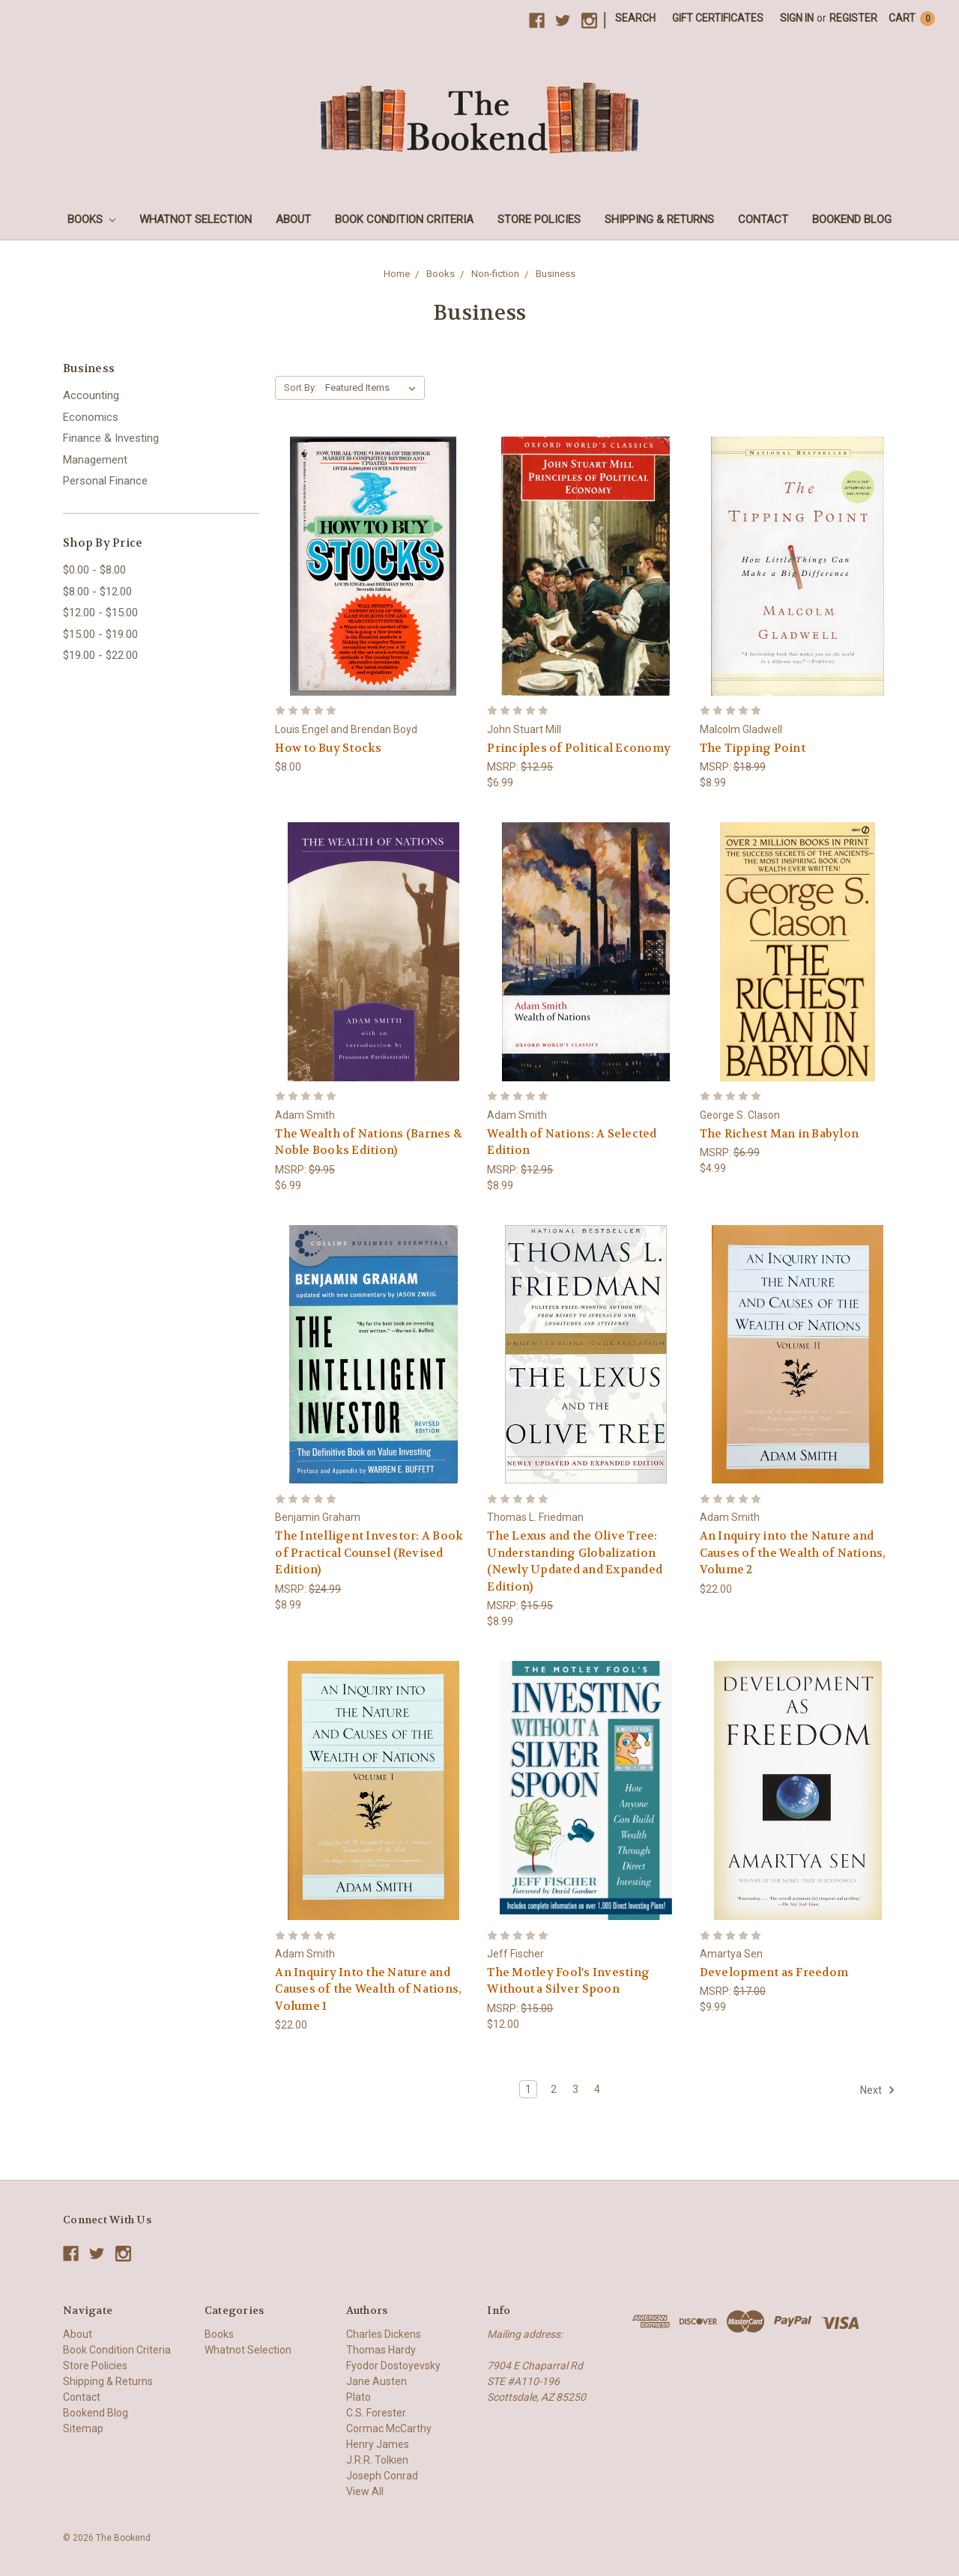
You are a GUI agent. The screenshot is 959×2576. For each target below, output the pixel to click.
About (293, 219)
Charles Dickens (383, 2334)
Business (555, 273)
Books (91, 219)
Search (635, 18)
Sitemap (83, 2428)
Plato (358, 2397)
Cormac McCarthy (389, 2428)
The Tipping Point (752, 748)
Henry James (377, 2444)
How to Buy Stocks (328, 748)
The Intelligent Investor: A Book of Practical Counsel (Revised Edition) (369, 1552)
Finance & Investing (111, 438)
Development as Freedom (774, 1972)
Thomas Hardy (381, 2350)
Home (397, 273)
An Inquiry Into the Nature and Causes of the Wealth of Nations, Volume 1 (368, 1989)
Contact (763, 219)
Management (95, 460)
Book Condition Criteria (404, 219)
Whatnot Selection (195, 219)
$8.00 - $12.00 (97, 591)
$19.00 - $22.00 (100, 655)
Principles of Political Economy (579, 748)
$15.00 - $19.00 (100, 634)
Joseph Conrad (382, 2476)
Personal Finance (105, 480)
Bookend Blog (852, 219)
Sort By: (300, 387)
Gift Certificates (717, 18)
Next (877, 2090)
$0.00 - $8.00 (94, 570)
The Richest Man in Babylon (779, 1133)
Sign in (797, 18)
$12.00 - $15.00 (100, 612)
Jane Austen (376, 2381)
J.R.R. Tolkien (377, 2460)
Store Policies (539, 219)
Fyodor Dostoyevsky (393, 2366)
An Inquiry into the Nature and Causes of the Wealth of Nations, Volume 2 (793, 1552)
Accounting (91, 395)
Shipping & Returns (659, 219)
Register (853, 18)
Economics (90, 417)
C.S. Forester (376, 2413)
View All (365, 2491)
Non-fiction (495, 273)
